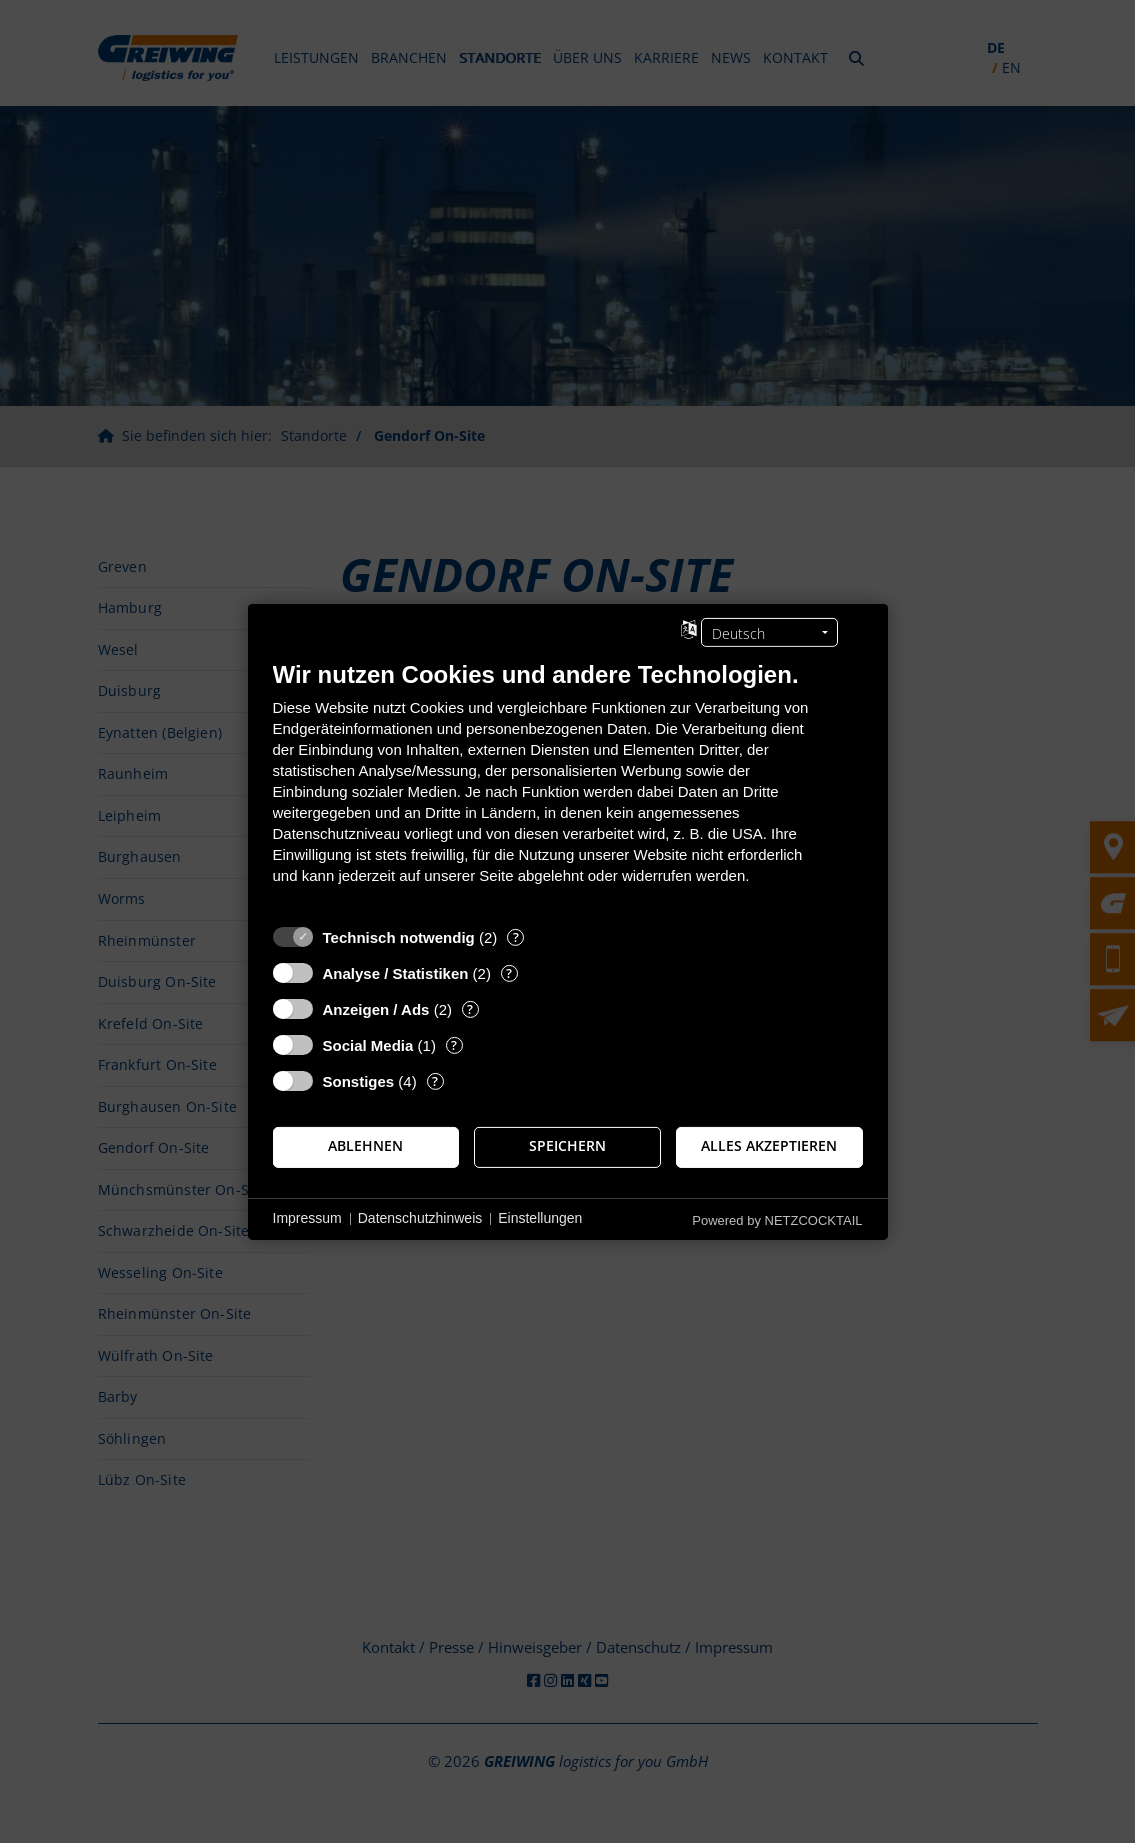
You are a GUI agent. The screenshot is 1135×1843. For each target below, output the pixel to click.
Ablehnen (365, 1146)
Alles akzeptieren (769, 1146)
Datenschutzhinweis (420, 1218)
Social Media (368, 1044)
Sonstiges (359, 1080)
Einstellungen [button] (540, 1218)
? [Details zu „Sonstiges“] (435, 1080)
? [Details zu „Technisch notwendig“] (516, 936)
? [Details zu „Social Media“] (454, 1044)
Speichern (567, 1146)
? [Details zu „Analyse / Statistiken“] (509, 972)
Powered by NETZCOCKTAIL (777, 1219)
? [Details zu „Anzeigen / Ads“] (470, 1008)
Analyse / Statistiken (396, 972)
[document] (568, 786)
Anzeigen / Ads (376, 1008)
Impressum (307, 1218)
